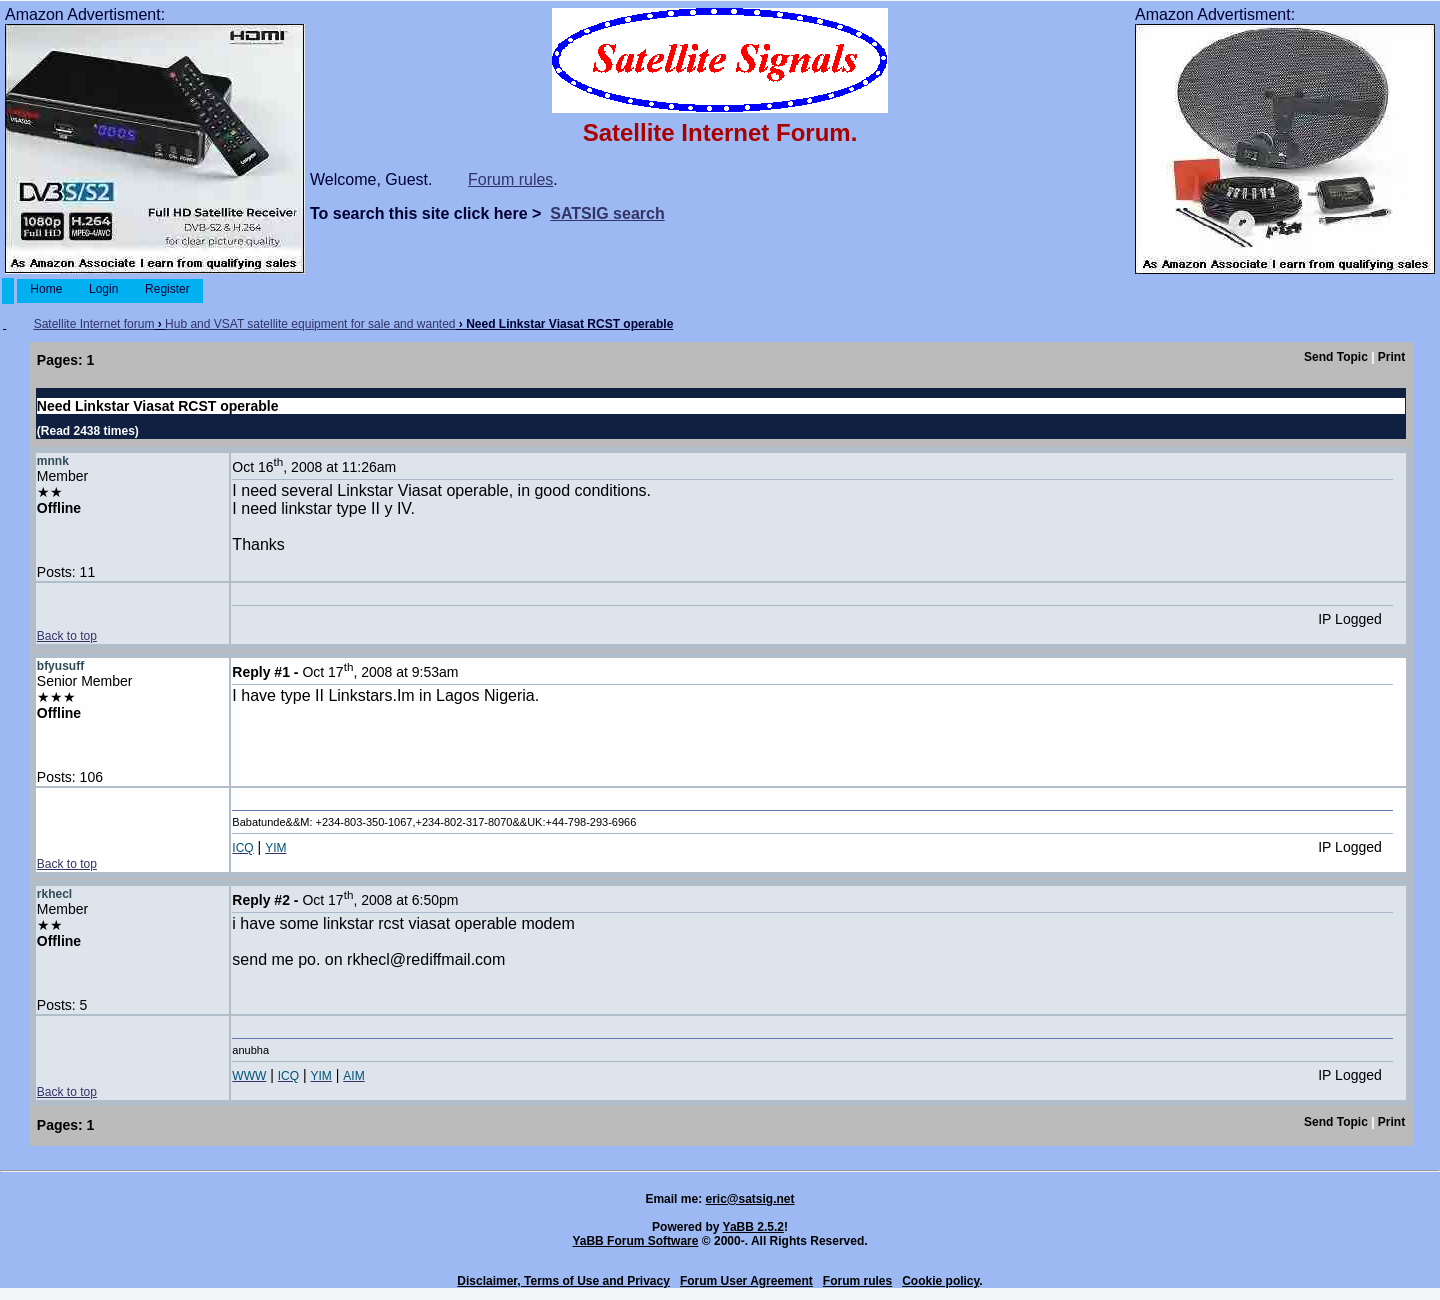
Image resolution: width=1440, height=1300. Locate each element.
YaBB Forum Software (635, 1241)
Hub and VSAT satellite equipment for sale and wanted (310, 324)
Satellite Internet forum (94, 324)
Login (104, 289)
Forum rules (510, 179)
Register (167, 289)
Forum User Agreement (746, 1281)
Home (46, 289)
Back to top (67, 636)
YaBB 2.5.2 (753, 1227)
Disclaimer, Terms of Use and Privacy (563, 1281)
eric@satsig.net (749, 1199)
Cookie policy (940, 1281)
